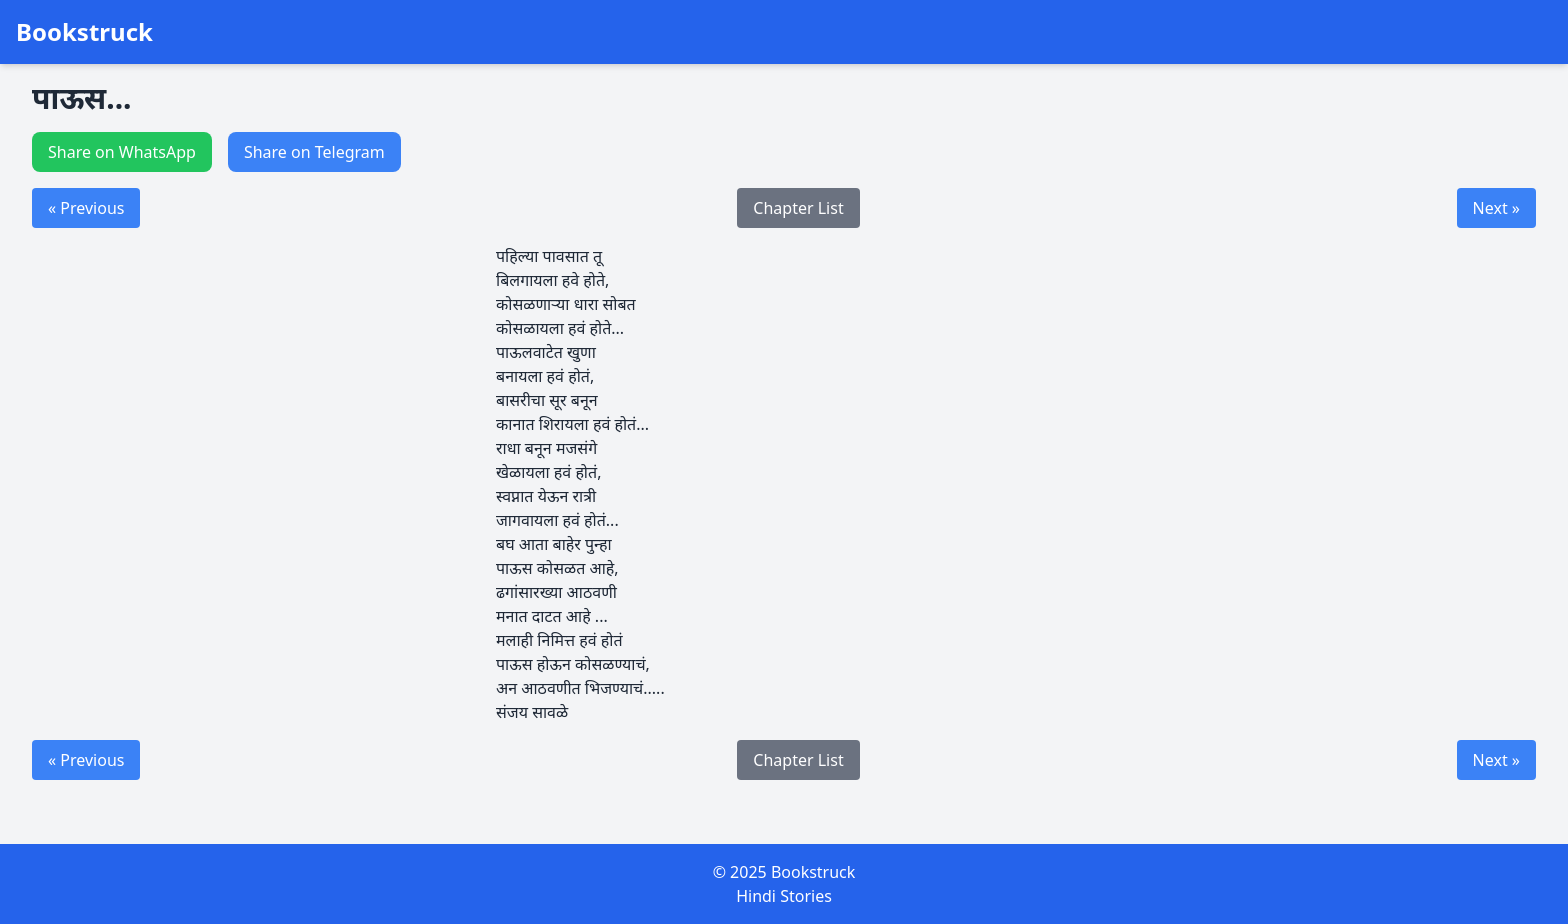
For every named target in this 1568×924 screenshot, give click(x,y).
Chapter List (798, 208)
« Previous (86, 208)
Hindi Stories (784, 896)
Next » (1496, 208)
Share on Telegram (314, 152)
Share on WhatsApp (122, 152)
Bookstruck (84, 32)
